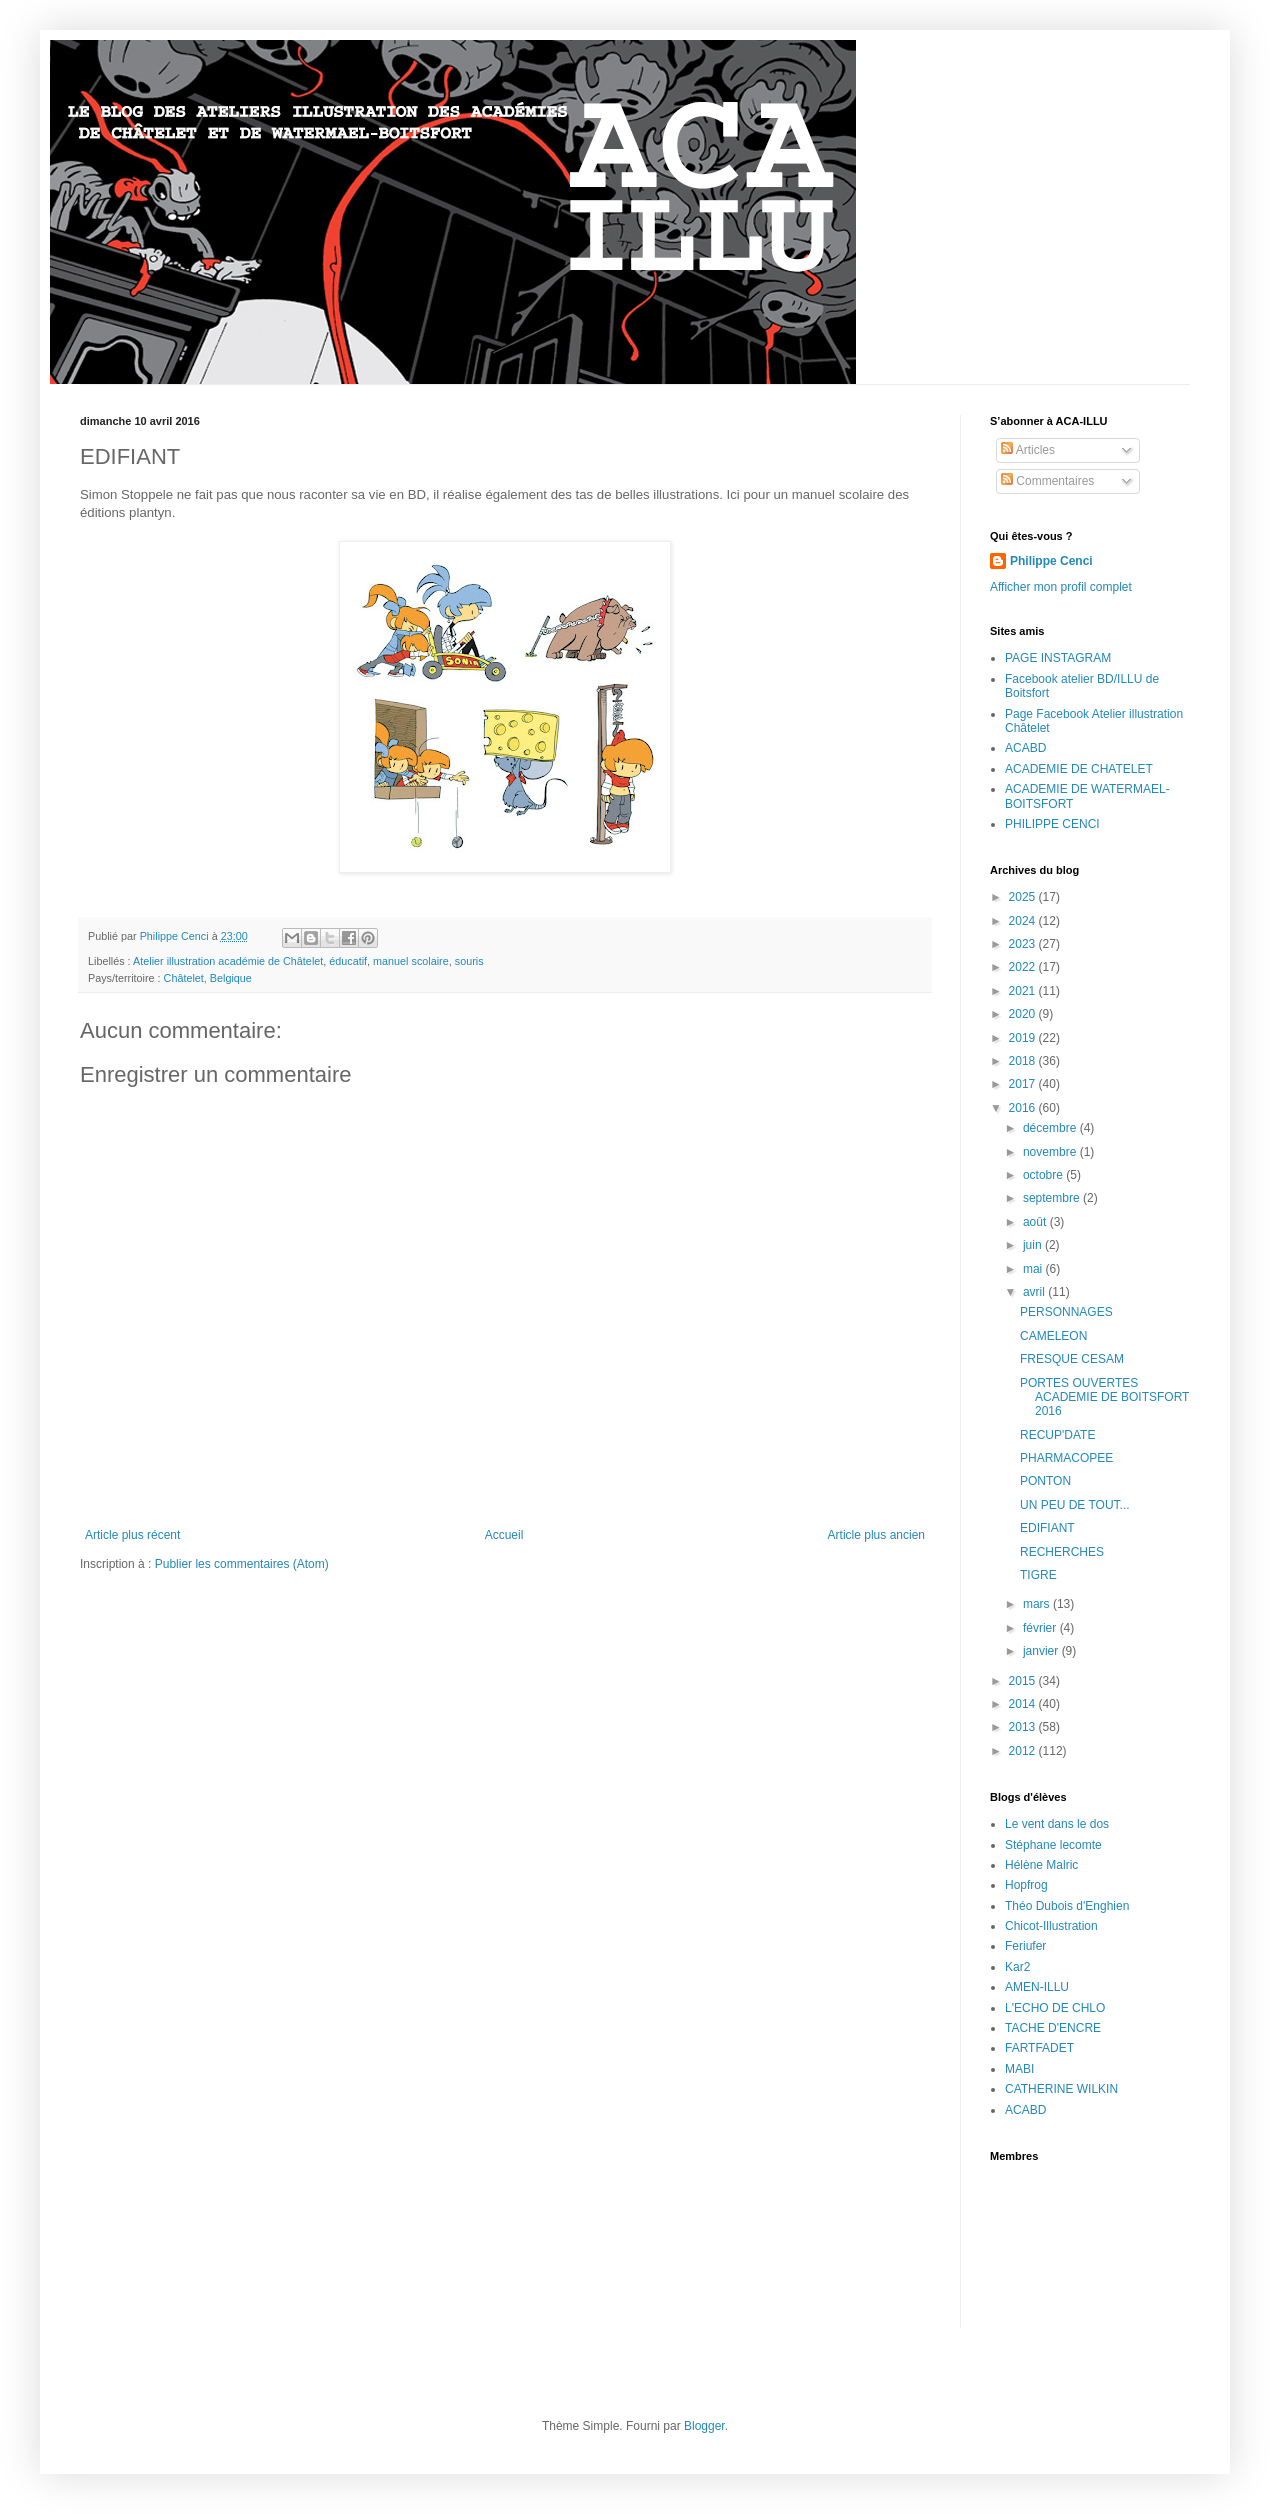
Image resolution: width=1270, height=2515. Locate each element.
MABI (1019, 2069)
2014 (1024, 1704)
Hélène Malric (1041, 1865)
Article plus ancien (876, 1535)
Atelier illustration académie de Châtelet (228, 961)
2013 (1024, 1727)
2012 (1024, 1751)
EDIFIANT (1047, 1528)
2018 (1024, 1061)
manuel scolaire (411, 961)
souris (469, 961)
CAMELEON (1053, 1336)
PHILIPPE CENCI (1052, 824)
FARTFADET (1039, 2048)
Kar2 (1017, 1967)
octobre (1044, 1175)
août (1036, 1222)
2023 (1024, 944)
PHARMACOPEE (1066, 1458)
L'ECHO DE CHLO (1055, 2008)
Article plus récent (132, 1535)
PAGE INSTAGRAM (1058, 658)
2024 (1024, 921)
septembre (1053, 1198)
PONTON (1045, 1481)
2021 (1024, 991)
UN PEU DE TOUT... (1075, 1505)
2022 (1024, 967)
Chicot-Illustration (1051, 1926)
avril (1035, 1292)
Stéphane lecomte (1053, 1845)
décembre (1051, 1128)
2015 (1024, 1681)
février (1041, 1628)
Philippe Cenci (1051, 561)
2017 (1024, 1084)
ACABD (1025, 748)
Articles (1028, 450)
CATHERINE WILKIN (1061, 2089)
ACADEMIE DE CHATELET (1079, 769)
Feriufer (1025, 1946)
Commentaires (1047, 481)
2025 (1024, 897)
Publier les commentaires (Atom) (242, 1564)
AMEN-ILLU (1037, 1987)
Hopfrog (1026, 1885)
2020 (1024, 1014)
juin (1034, 1245)
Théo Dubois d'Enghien (1067, 1906)
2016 (1024, 1108)
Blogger (704, 2426)
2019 (1024, 1038)
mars (1038, 1604)
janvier (1042, 1651)
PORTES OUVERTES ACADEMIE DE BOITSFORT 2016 (1104, 1397)
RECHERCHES (1062, 1552)
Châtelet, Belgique (208, 978)
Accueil (504, 1535)
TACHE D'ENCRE (1053, 2028)
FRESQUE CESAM (1072, 1359)
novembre (1051, 1152)
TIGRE (1038, 1575)
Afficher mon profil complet (1061, 587)
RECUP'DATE (1057, 1435)
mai (1034, 1269)
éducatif (348, 961)
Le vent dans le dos (1057, 1824)
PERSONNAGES (1066, 1312)
